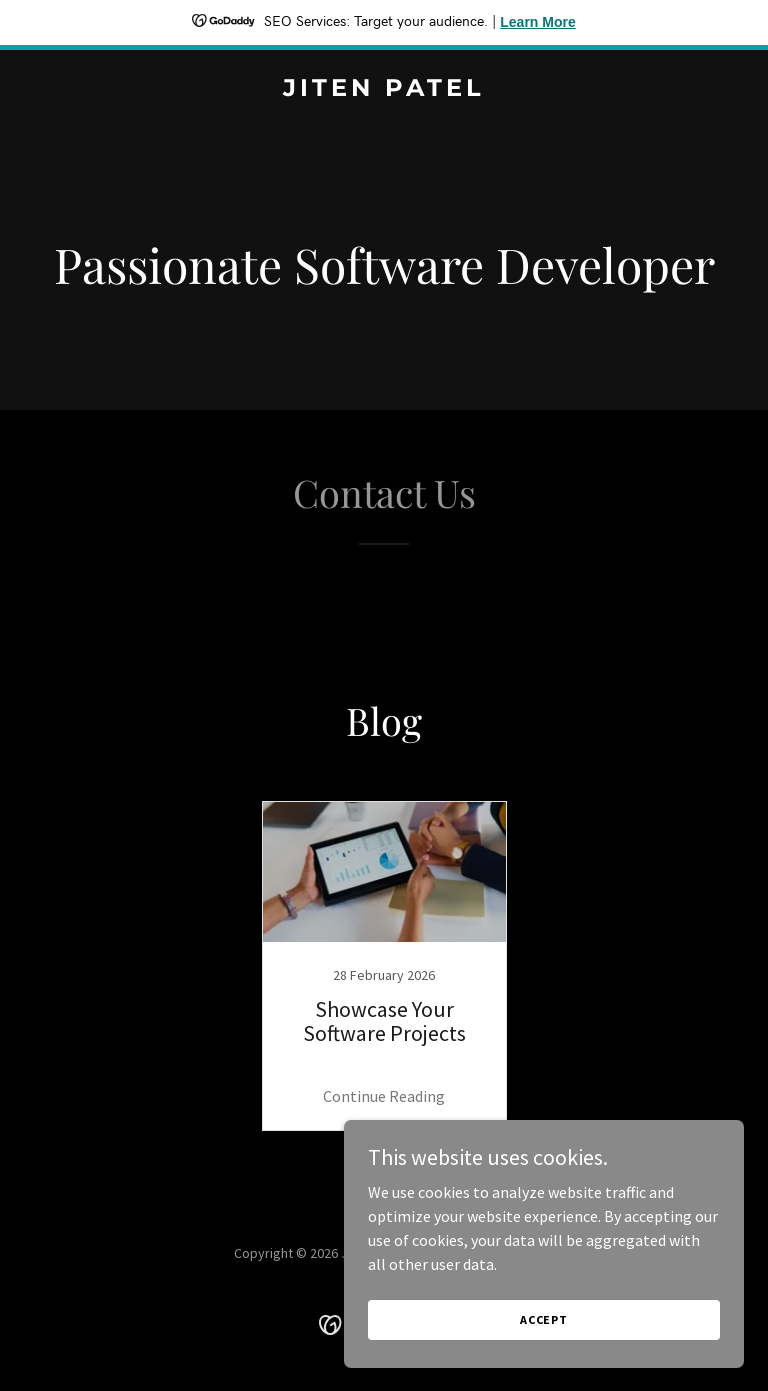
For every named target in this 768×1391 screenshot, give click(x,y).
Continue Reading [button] (384, 1096)
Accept (544, 1360)
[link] (384, 90)
